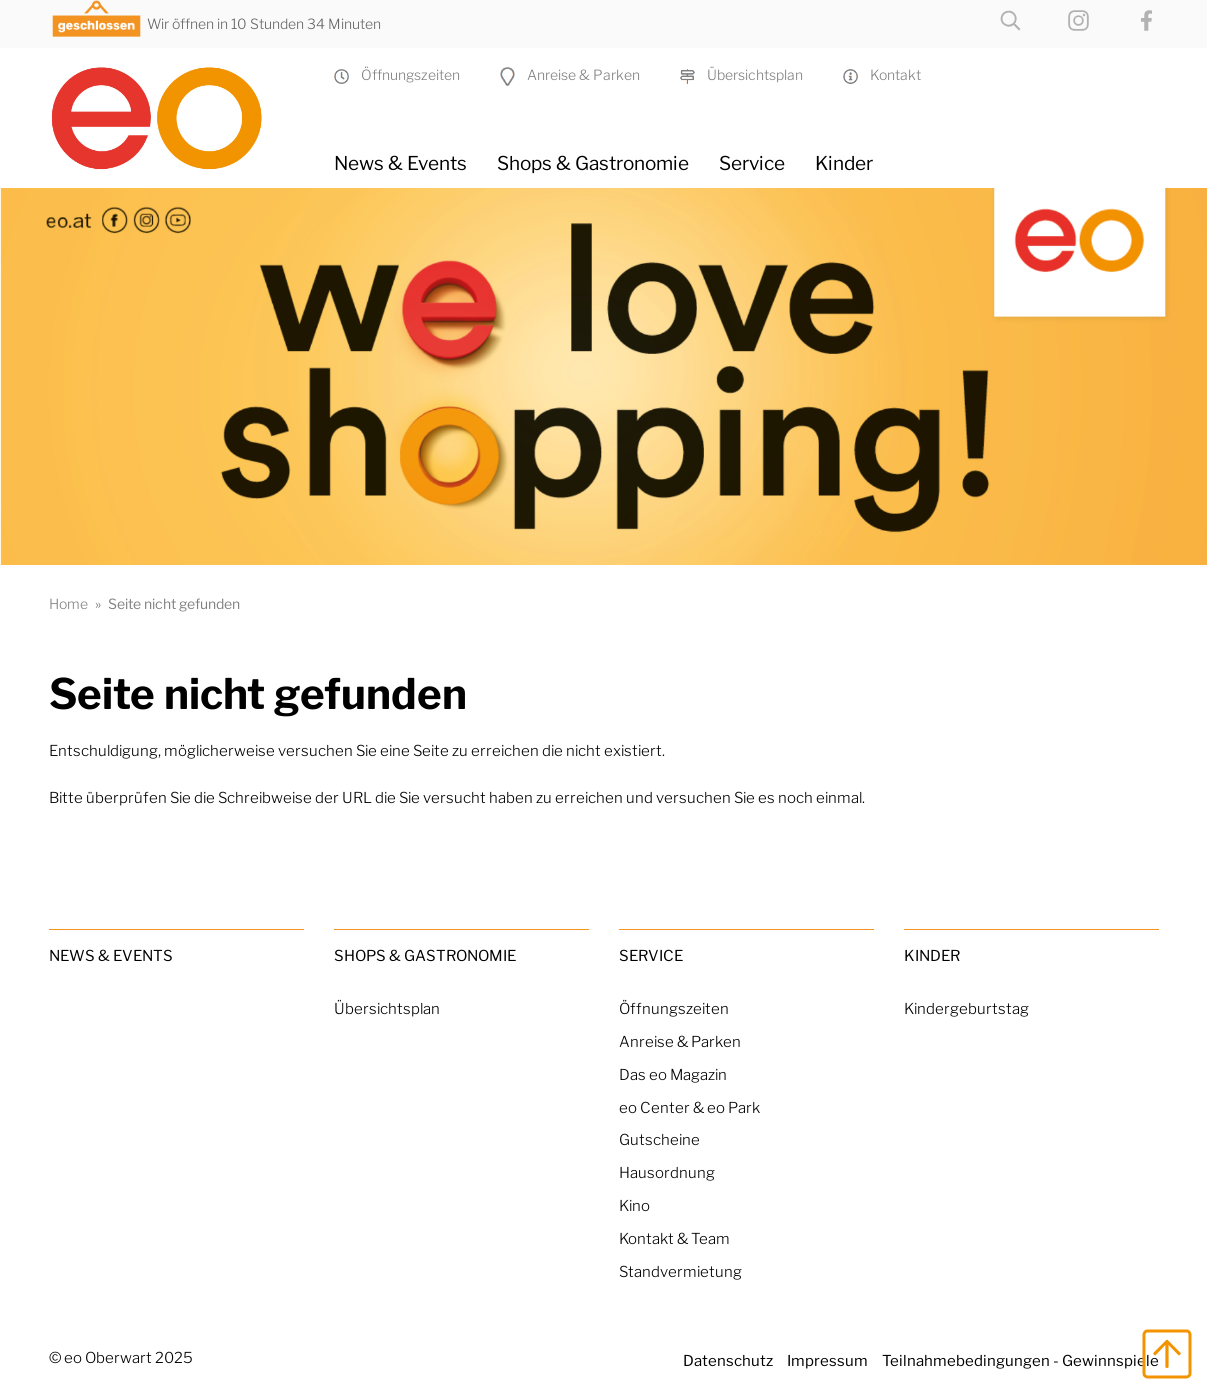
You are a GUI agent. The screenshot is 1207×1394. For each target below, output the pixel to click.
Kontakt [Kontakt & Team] (882, 75)
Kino (634, 1205)
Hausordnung (667, 1172)
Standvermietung (680, 1271)
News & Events (400, 163)
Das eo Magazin (673, 1074)
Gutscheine (659, 1139)
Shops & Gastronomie (593, 163)
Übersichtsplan (741, 75)
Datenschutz (728, 1360)
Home (68, 603)
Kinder (844, 163)
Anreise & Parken (570, 75)
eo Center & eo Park (689, 1107)
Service (752, 163)
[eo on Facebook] (1126, 18)
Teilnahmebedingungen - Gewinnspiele (1020, 1360)
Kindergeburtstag (966, 1008)
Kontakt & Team (674, 1238)
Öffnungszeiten (397, 75)
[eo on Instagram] (1058, 18)
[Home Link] (176, 110)
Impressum (827, 1360)
